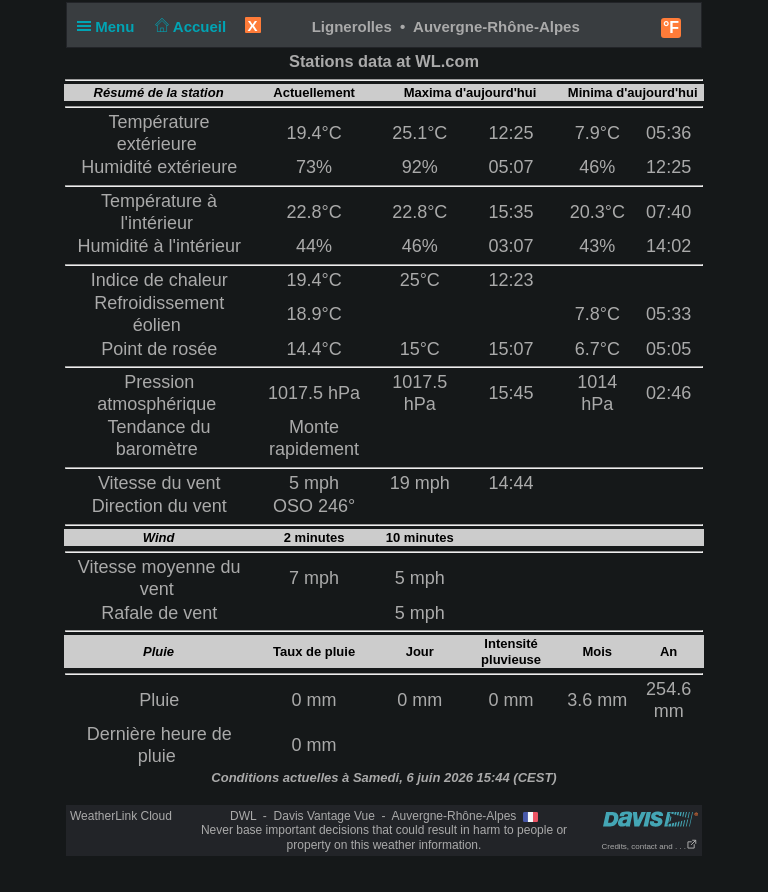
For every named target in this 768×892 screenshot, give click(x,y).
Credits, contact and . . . (650, 846)
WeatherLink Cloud (121, 816)
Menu (110, 26)
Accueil (189, 26)
